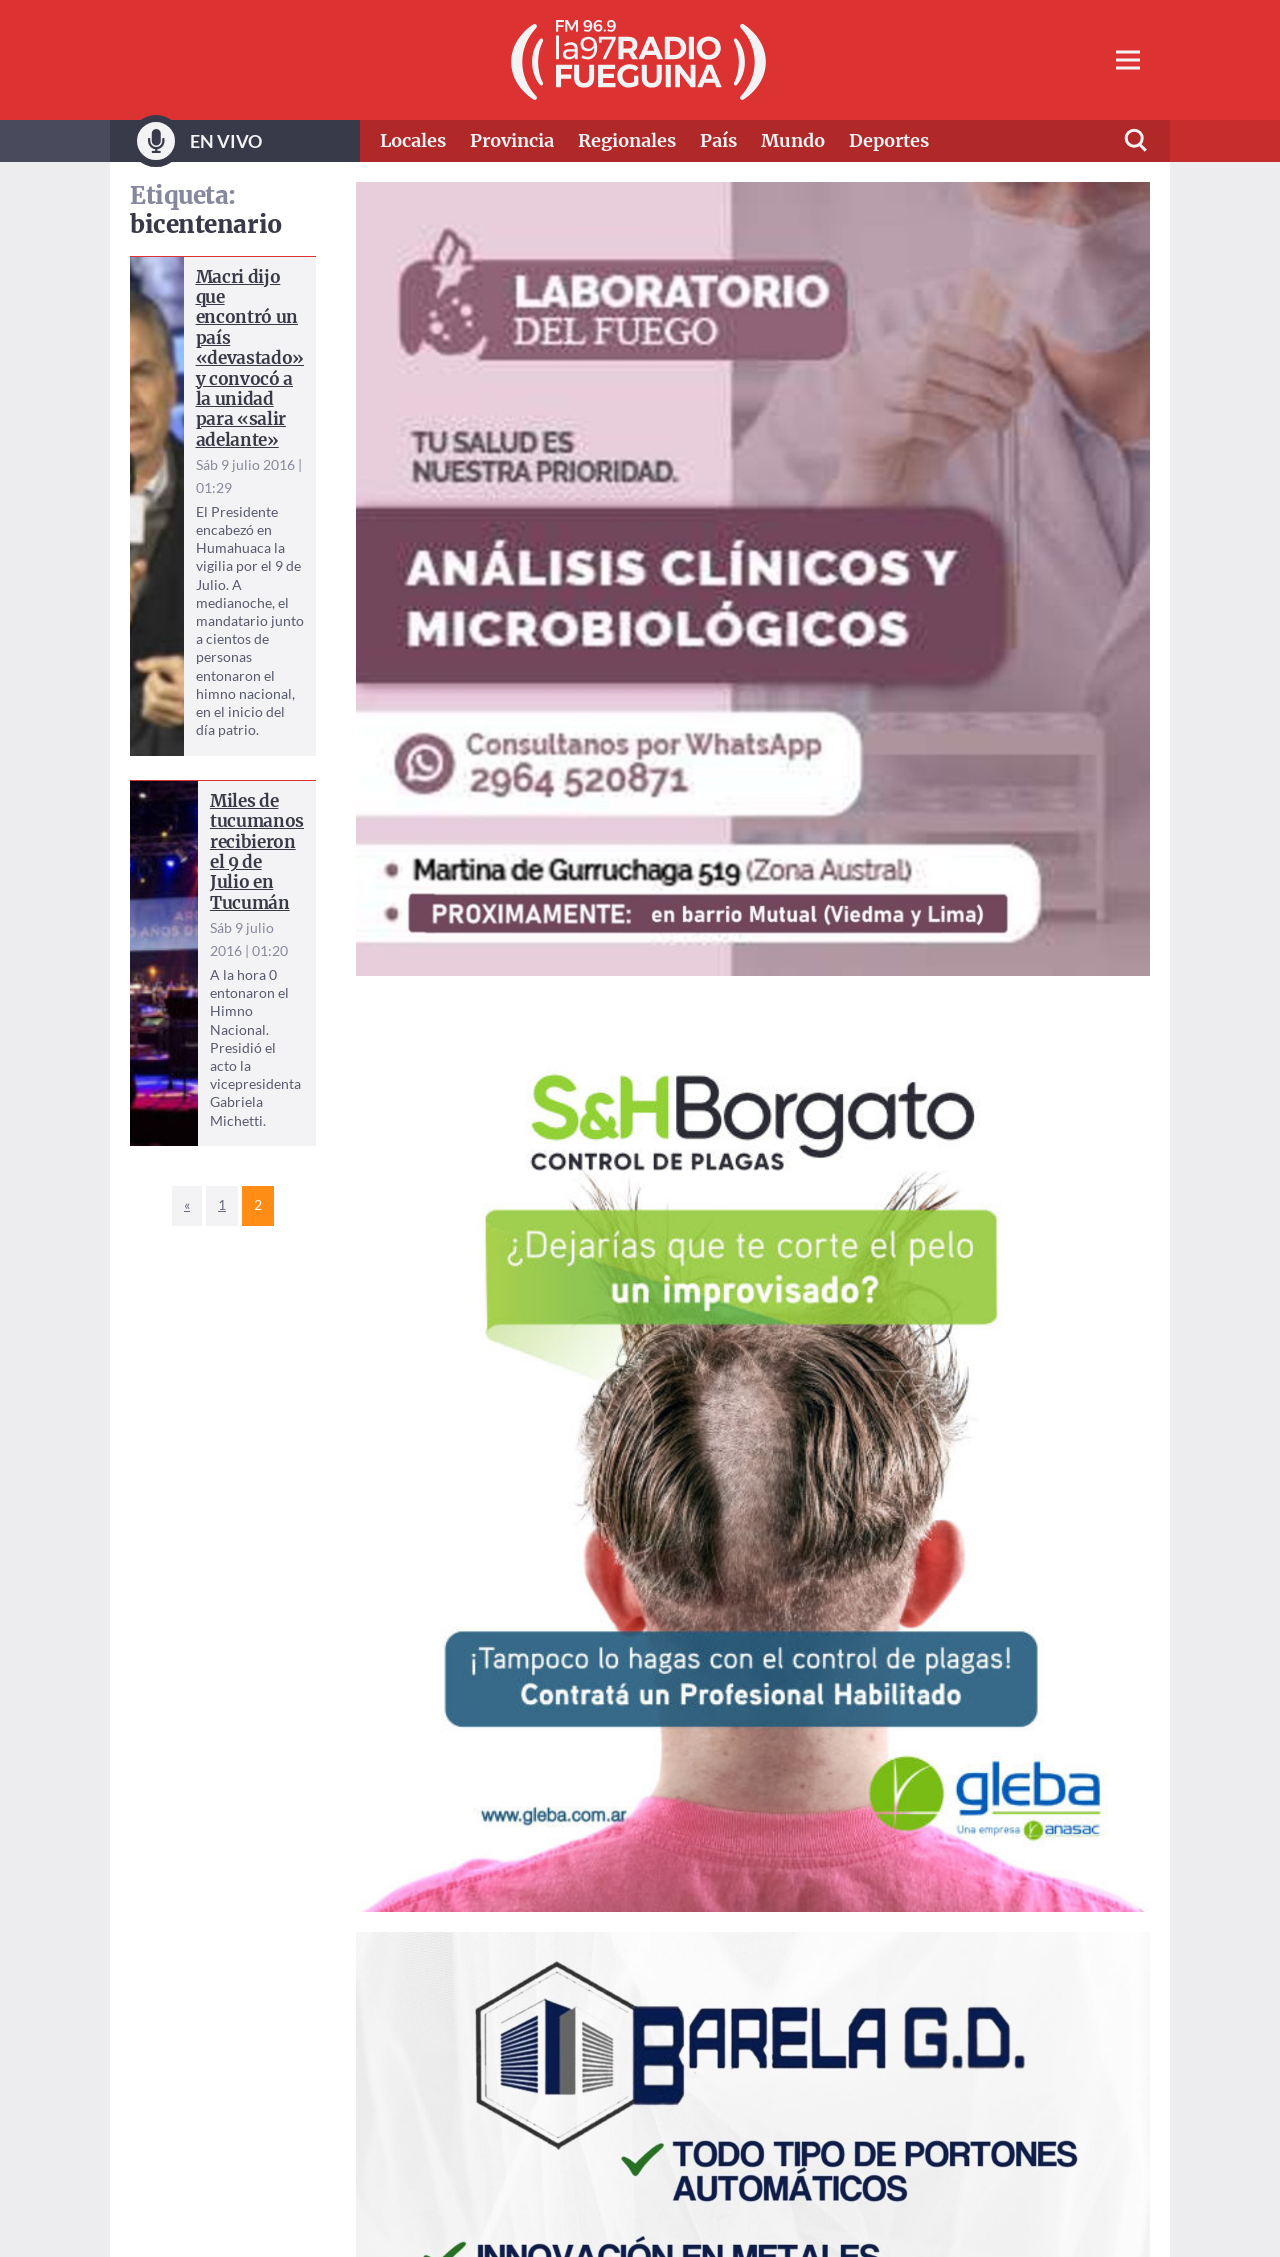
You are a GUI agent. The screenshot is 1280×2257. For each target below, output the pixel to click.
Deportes (889, 140)
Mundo (793, 140)
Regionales (627, 140)
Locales (413, 140)
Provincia (512, 140)
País (718, 140)
